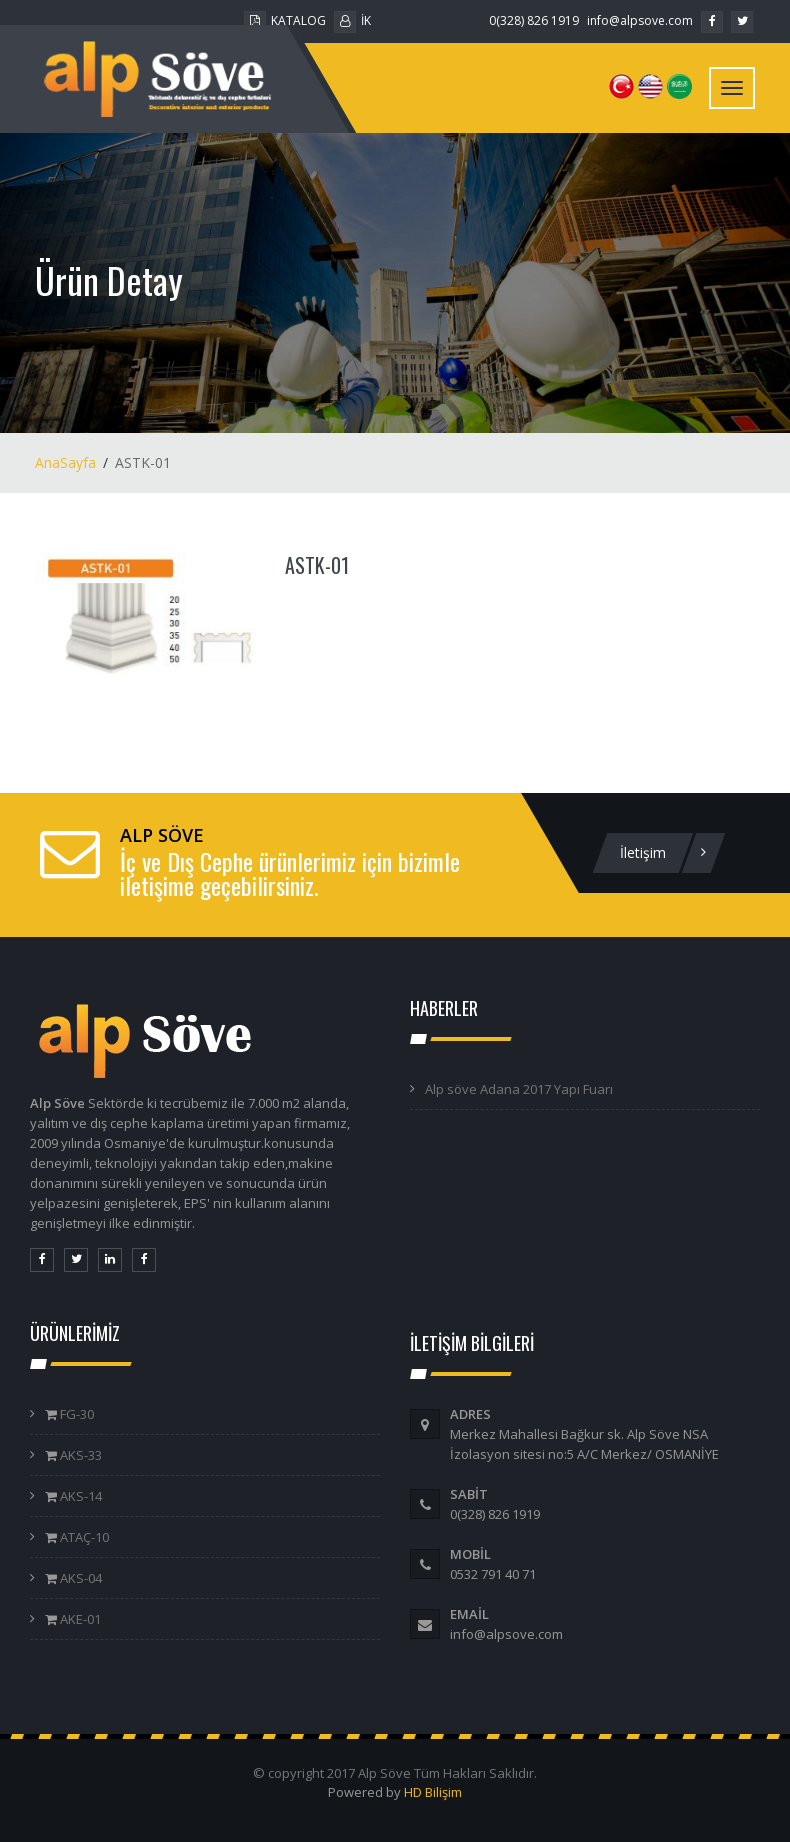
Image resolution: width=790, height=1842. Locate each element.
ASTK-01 (317, 565)
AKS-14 (79, 1496)
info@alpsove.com (640, 20)
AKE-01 (79, 1619)
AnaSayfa (65, 462)
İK (352, 20)
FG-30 (75, 1414)
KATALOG (285, 20)
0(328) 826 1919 (534, 20)
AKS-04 (79, 1578)
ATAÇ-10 (83, 1537)
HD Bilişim (433, 1792)
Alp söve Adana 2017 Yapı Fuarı (519, 1089)
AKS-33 (79, 1455)
